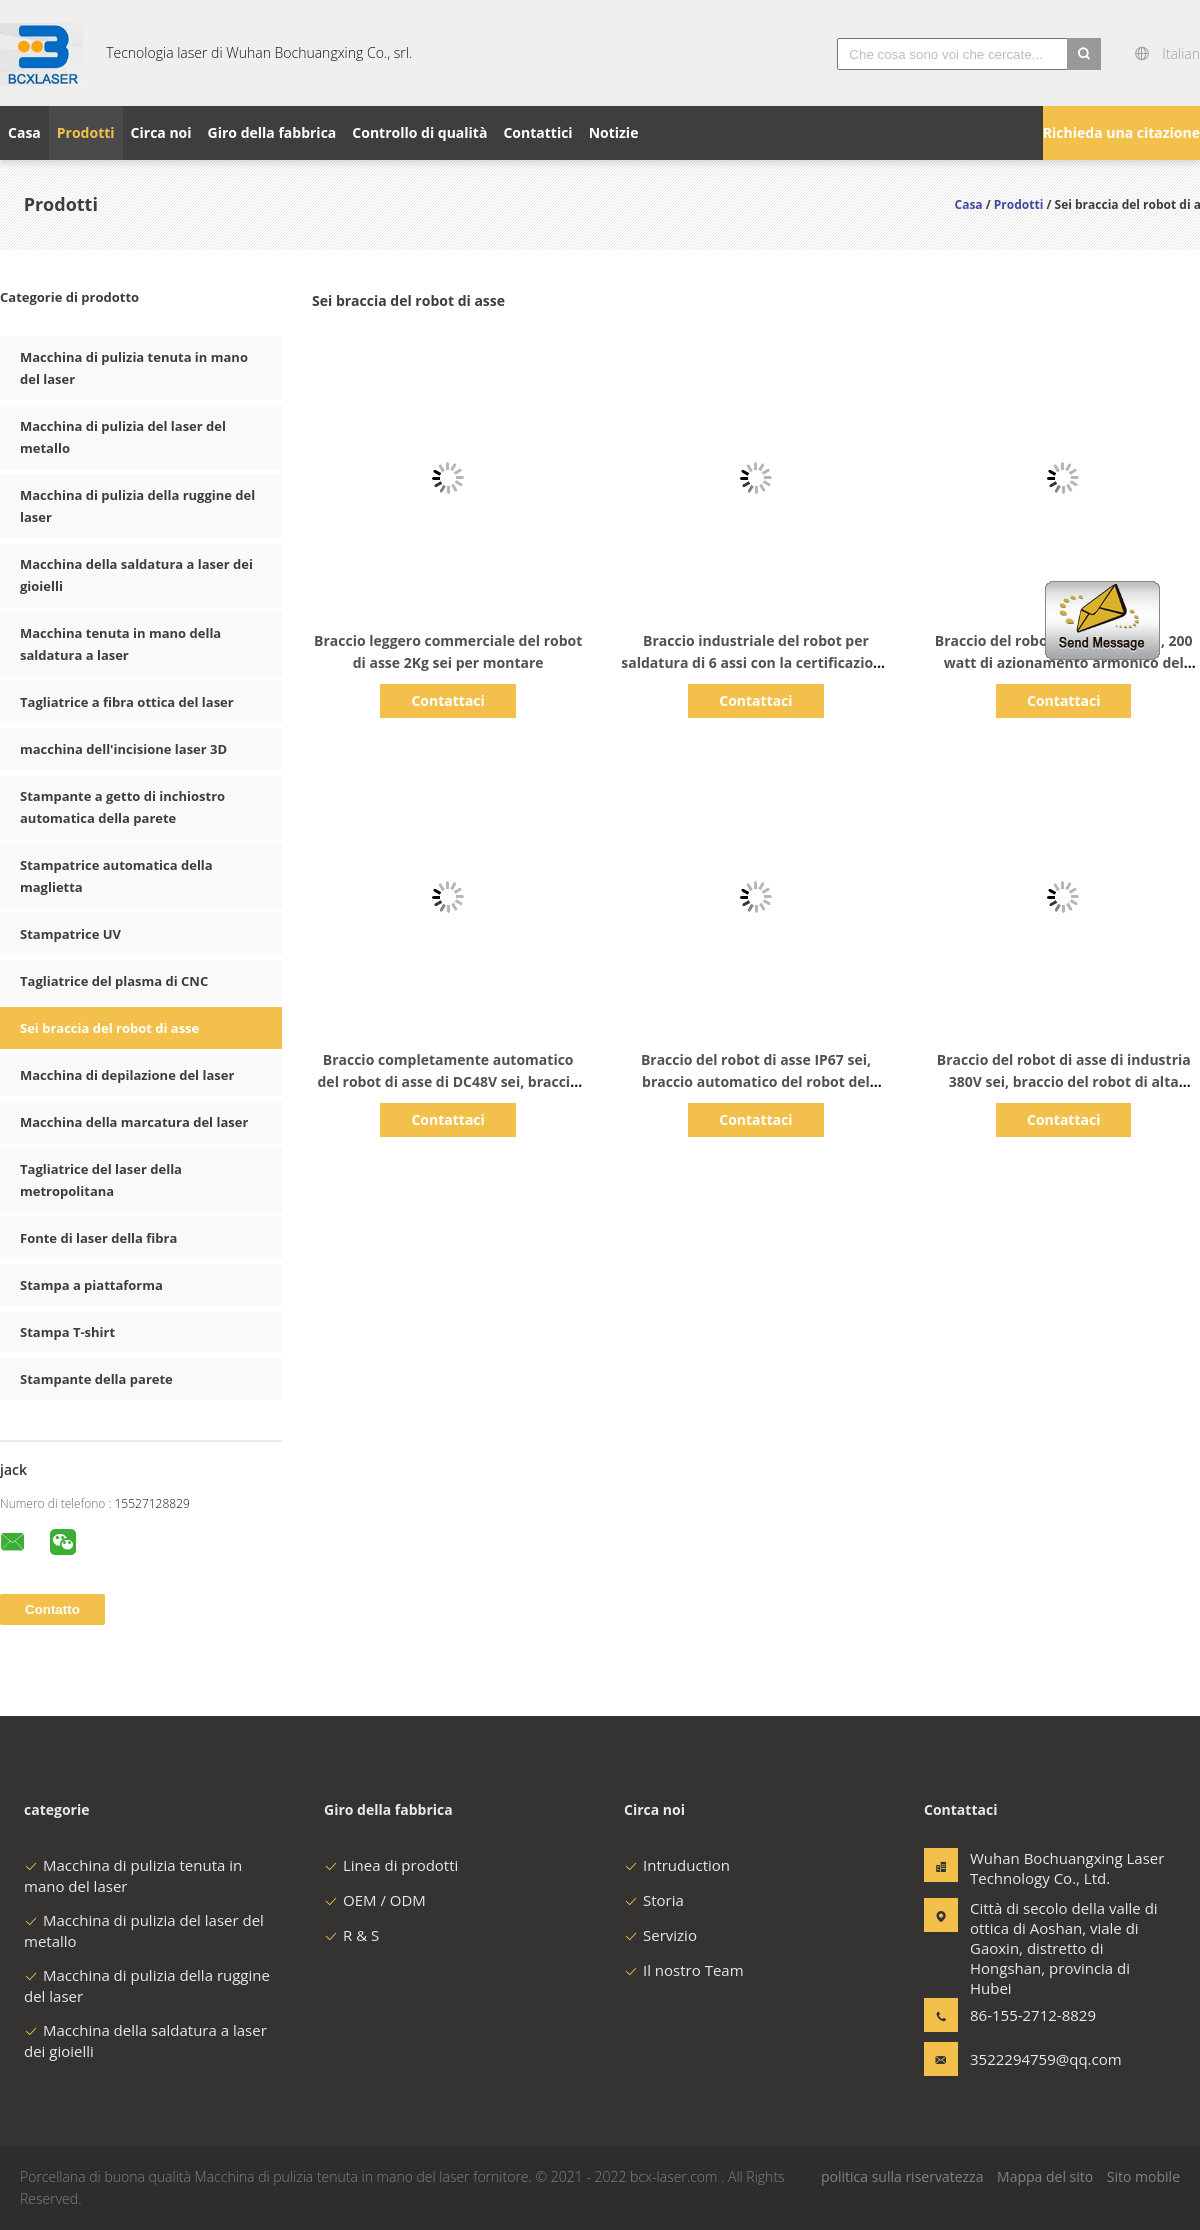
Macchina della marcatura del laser (134, 1122)
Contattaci (447, 700)
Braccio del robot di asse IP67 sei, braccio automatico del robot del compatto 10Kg (756, 1081)
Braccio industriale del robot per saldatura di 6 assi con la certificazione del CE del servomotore (755, 662)
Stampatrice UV (70, 934)
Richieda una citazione (1121, 132)
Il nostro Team (684, 1970)
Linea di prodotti (391, 1865)
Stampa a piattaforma (91, 1285)
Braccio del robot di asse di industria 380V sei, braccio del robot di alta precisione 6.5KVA (1064, 1081)
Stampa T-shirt (67, 1332)
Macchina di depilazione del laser (127, 1075)
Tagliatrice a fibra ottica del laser (127, 702)
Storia (654, 1900)
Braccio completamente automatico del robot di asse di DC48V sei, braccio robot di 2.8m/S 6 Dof (448, 1081)
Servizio (660, 1935)
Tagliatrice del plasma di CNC (114, 981)
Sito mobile (1143, 2176)
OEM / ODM (375, 1900)
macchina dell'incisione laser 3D (123, 749)
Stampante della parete (96, 1379)
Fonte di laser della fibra (98, 1238)
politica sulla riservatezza (902, 2176)
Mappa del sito (1045, 2176)
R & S (351, 1935)
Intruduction (677, 1865)
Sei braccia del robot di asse (109, 1028)
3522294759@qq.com (1033, 2059)
